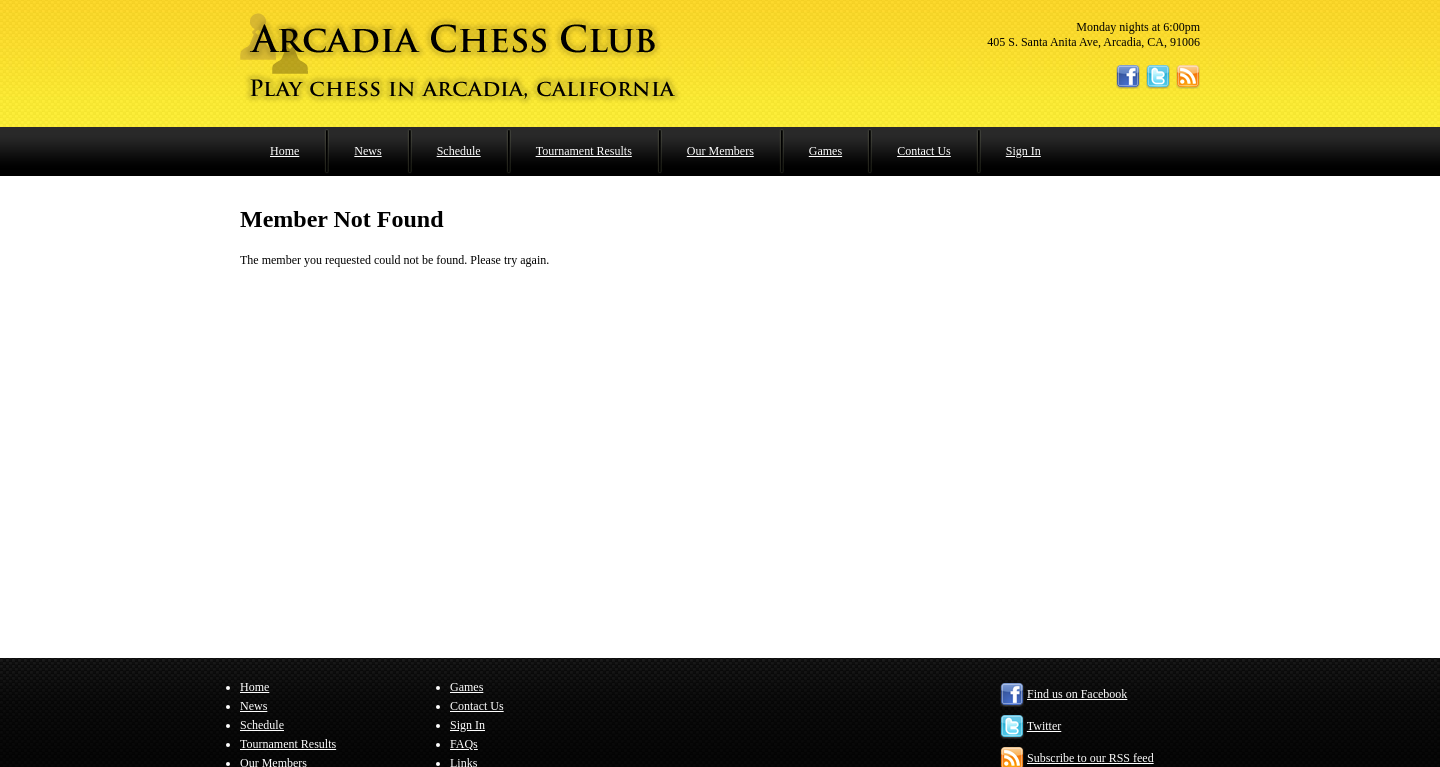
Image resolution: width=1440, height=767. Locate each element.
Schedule (459, 151)
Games (825, 151)
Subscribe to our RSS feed (1090, 758)
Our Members (720, 151)
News (367, 151)
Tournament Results (584, 151)
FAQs (464, 744)
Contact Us (924, 151)
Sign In (1023, 151)
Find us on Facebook (1077, 694)
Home (284, 151)
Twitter (1044, 726)
